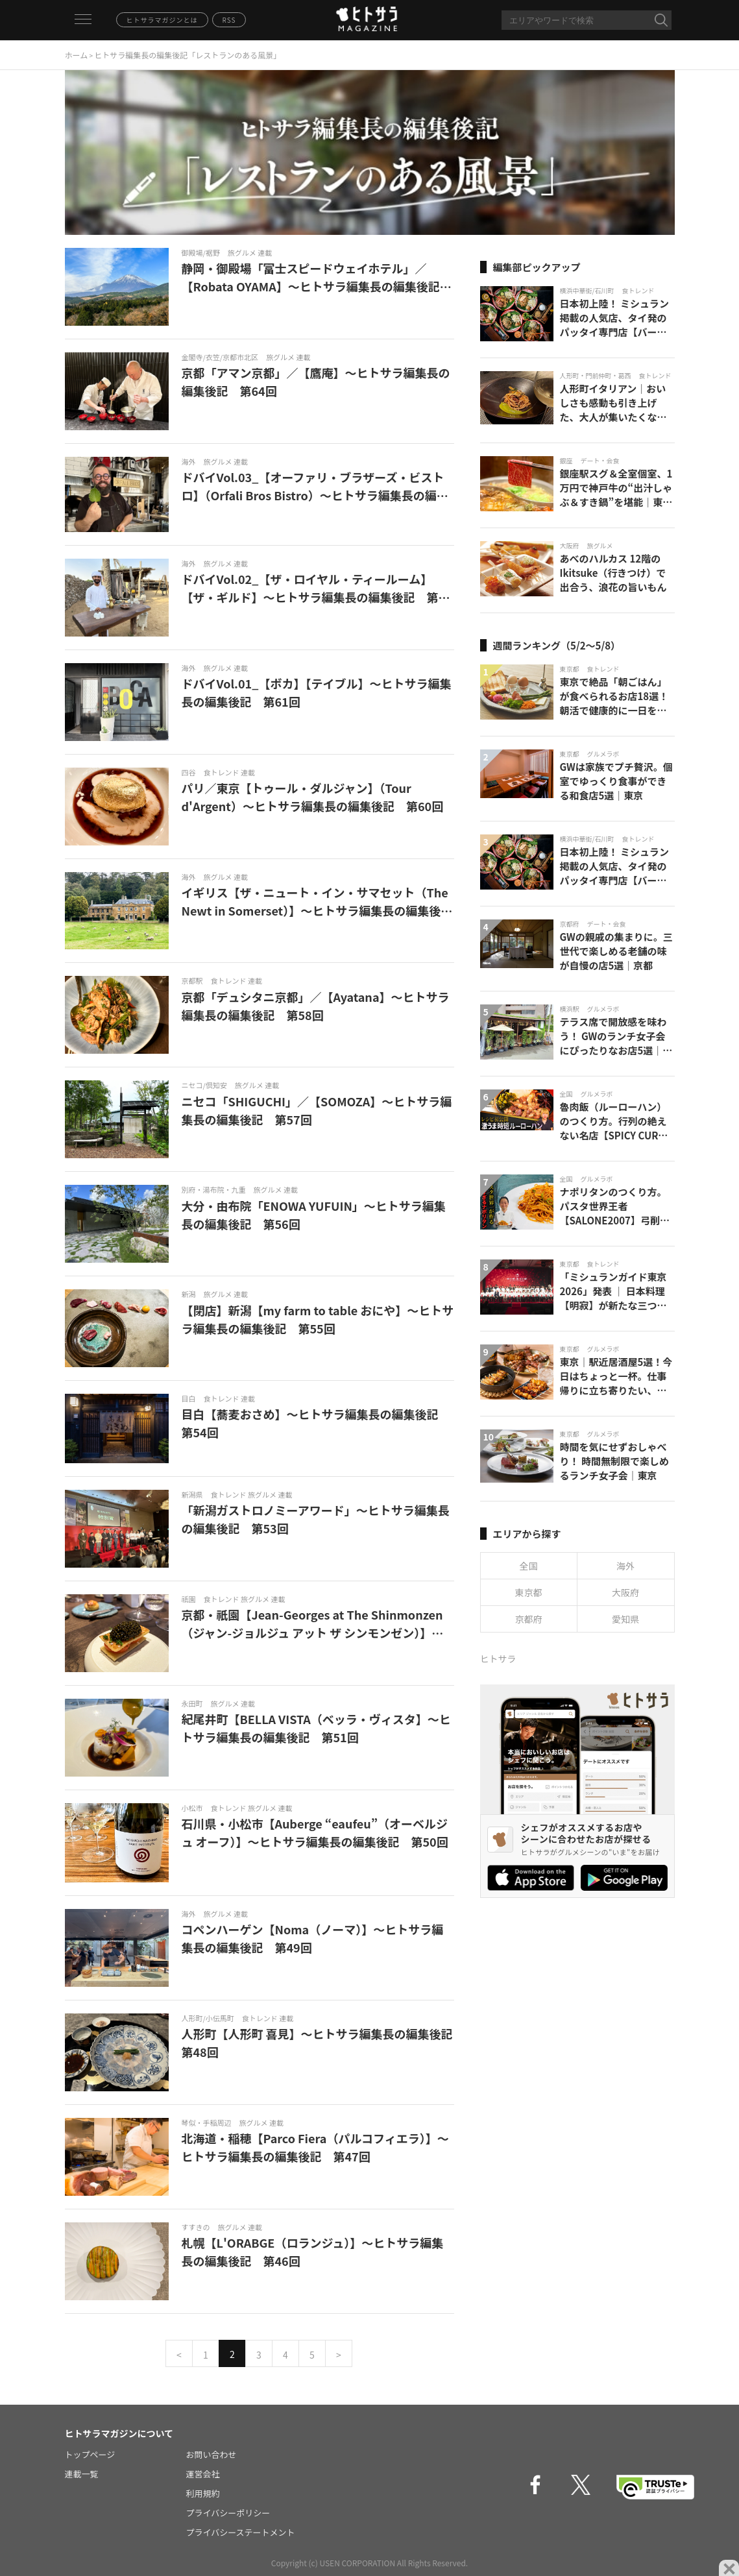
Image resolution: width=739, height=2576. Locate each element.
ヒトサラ (498, 1658)
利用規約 (203, 2493)
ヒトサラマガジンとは (162, 20)
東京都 (528, 1592)
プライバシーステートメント (240, 2532)
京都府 (528, 1618)
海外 (625, 1565)
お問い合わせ (211, 2454)
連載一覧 (82, 2474)
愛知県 (625, 1618)
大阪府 (625, 1592)
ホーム (76, 54)
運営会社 (203, 2474)
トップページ (90, 2454)
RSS (229, 20)
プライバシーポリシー (228, 2513)
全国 (529, 1565)
